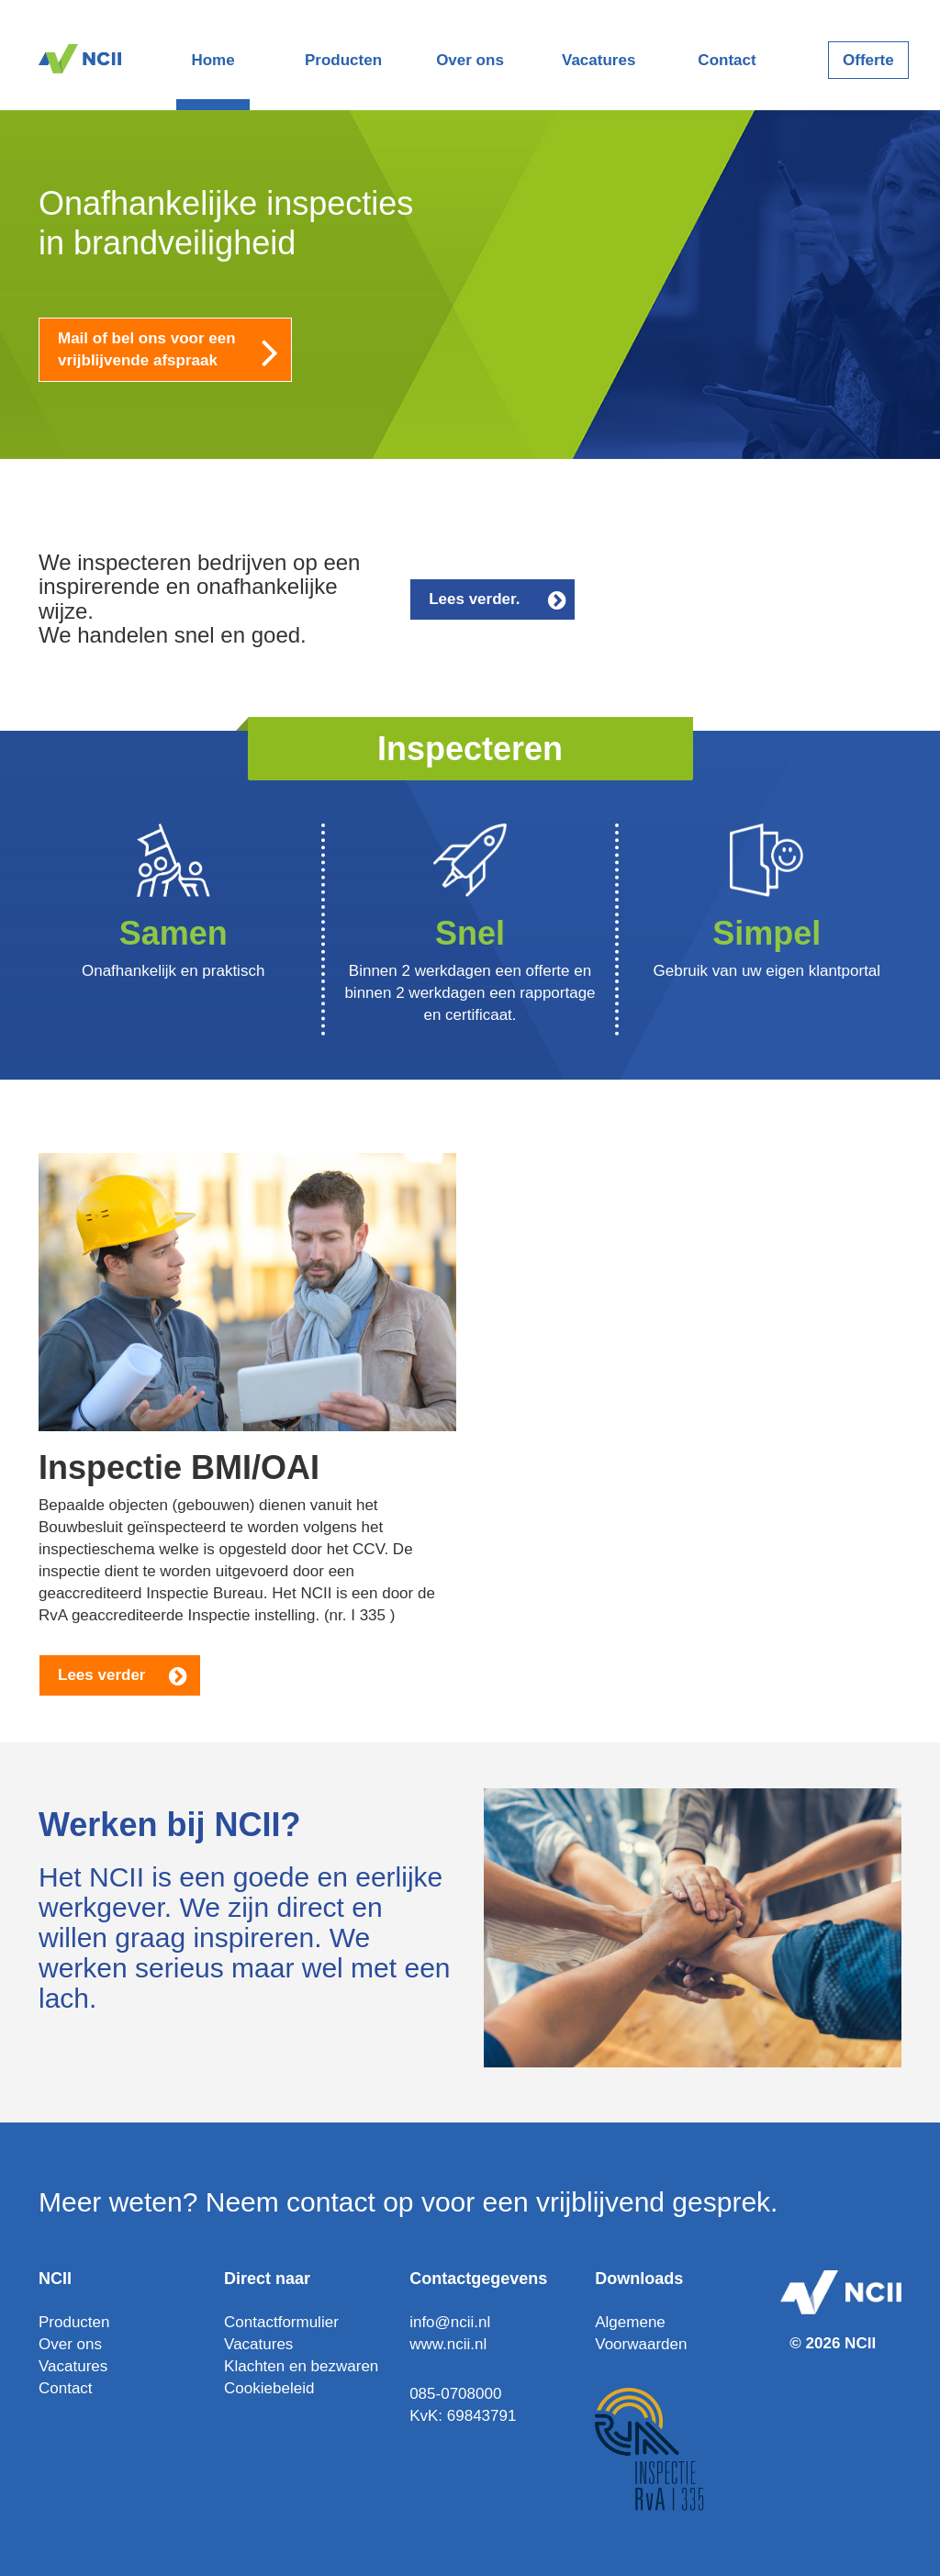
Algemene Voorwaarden (641, 2333)
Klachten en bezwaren (301, 2366)
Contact (726, 60)
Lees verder (124, 1675)
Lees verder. (499, 599)
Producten (341, 60)
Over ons (470, 60)
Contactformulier (281, 2322)
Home (212, 60)
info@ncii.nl (449, 2322)
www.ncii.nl (448, 2344)
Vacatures (598, 60)
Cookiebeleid (269, 2388)
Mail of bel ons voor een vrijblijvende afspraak (175, 351)
